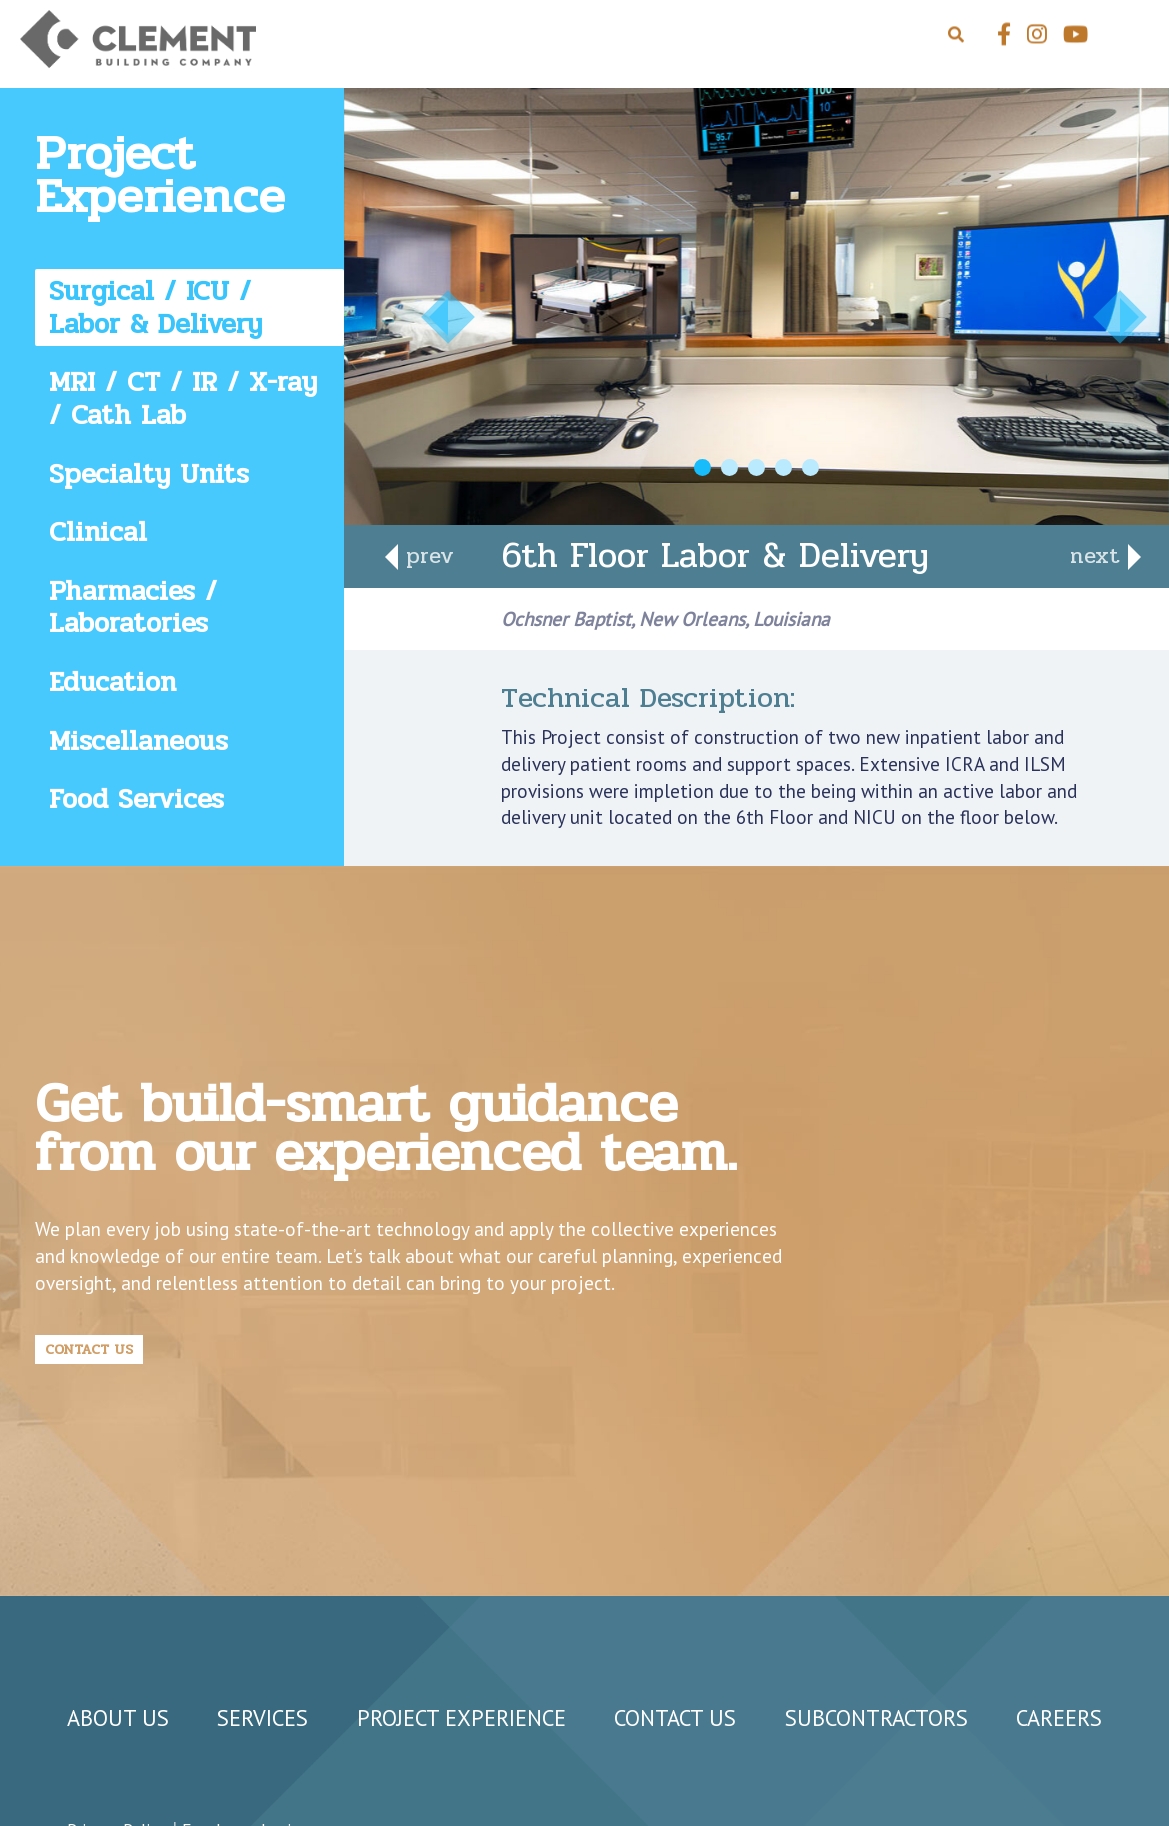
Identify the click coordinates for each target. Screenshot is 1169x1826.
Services (262, 1717)
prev (426, 555)
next (1099, 555)
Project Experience (461, 1717)
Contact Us (89, 1349)
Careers (1059, 1717)
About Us (118, 1717)
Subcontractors (876, 1717)
